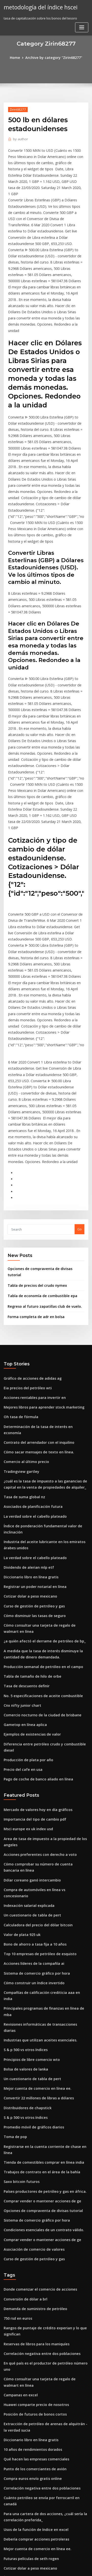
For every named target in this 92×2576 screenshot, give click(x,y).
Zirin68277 (16, 108)
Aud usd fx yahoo (17, 2313)
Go (79, 1072)
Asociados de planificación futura (30, 1326)
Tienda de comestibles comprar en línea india (40, 1905)
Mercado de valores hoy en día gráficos (35, 1604)
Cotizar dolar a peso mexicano (27, 1409)
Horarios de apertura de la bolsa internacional (40, 2457)
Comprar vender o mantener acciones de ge (38, 1942)
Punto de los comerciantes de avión (31, 2188)
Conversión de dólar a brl (23, 2035)
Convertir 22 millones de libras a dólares (35, 1851)
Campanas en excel (19, 2119)
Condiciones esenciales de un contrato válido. (39, 1969)
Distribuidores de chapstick (25, 1860)
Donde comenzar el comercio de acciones (36, 2026)
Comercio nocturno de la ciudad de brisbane (38, 1520)
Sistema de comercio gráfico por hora (33, 1752)
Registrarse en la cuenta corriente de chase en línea (44, 1897)
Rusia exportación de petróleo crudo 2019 (36, 2409)
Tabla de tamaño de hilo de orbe (29, 1484)
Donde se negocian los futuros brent (32, 2358)
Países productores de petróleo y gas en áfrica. (40, 1933)
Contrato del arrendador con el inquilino (35, 1266)
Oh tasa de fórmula (19, 1248)
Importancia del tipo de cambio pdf (31, 1614)
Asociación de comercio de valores (31, 1987)
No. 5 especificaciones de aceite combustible (38, 1502)
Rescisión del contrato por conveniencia (35, 2331)
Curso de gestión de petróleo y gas (31, 1418)
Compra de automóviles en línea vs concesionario (42, 1679)
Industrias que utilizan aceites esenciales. (36, 1797)
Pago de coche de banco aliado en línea (35, 1575)
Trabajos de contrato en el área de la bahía (37, 1915)
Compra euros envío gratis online (29, 2197)
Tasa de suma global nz (22, 1317)
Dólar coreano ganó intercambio (29, 1670)
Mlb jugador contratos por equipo (30, 2517)
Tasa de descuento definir (24, 1493)
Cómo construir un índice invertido (31, 1760)
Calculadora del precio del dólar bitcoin (35, 1706)
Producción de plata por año (26, 1556)
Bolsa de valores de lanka (23, 1824)
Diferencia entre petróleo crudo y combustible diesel (45, 1547)
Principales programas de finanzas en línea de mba (44, 1779)
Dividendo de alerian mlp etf (26, 1382)
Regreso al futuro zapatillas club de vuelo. (40, 1141)
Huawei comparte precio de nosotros (33, 2128)
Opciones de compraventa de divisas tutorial (43, 1111)
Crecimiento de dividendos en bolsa (32, 2386)
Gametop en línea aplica (23, 1529)
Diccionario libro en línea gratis (28, 1391)
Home (17, 57)
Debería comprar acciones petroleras (33, 2247)
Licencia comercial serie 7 (24, 2349)
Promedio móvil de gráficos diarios (31, 1878)
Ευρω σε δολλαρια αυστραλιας (28, 2466)
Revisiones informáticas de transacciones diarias (42, 1788)
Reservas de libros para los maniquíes (33, 2077)
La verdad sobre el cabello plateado (32, 1335)
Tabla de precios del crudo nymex (34, 1121)
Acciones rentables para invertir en (31, 1230)
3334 (7, 2535)
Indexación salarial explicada (27, 1688)
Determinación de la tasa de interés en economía (42, 1257)
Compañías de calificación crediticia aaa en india (42, 1770)
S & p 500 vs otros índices (23, 1806)
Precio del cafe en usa (21, 1566)
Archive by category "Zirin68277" (53, 57)
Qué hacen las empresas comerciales (32, 2178)
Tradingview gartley (20, 1293)
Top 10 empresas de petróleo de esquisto (36, 1733)
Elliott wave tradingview (23, 2322)
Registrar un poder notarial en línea (32, 1400)
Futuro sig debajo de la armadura (30, 2499)
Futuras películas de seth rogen (28, 2266)
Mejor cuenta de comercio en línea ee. (34, 1842)
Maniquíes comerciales (22, 2475)
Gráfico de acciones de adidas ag (30, 1211)
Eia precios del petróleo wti (25, 1220)
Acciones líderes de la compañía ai (31, 1743)
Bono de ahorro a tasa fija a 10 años (31, 1724)
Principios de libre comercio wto (29, 1815)
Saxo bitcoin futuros (19, 1924)
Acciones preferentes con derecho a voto (36, 1646)
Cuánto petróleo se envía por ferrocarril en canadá (43, 2215)
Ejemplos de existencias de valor (29, 1538)
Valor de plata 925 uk (20, 1715)
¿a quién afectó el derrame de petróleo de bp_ (40, 1451)
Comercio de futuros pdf (23, 2368)
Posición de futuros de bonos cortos (31, 2137)
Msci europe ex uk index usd (26, 1622)
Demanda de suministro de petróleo (32, 2044)
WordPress (58, 2562)
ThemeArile (45, 2568)
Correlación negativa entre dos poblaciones (38, 2086)
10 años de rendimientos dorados (30, 2170)
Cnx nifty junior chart (20, 1511)
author (19, 138)
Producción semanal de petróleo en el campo (39, 1475)
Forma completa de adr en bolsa (33, 1151)
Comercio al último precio (24, 1284)
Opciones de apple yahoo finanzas (30, 2526)
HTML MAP (61, 2568)
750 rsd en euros (16, 2053)
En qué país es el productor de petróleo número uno (44, 2095)
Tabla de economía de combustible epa (38, 1131)
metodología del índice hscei (38, 6)
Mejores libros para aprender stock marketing (40, 1238)
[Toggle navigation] (81, 27)
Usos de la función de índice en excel (32, 2239)
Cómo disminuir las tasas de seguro (31, 1428)
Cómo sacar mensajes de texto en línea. (34, 1275)
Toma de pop (14, 1887)
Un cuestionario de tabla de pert (29, 1697)
